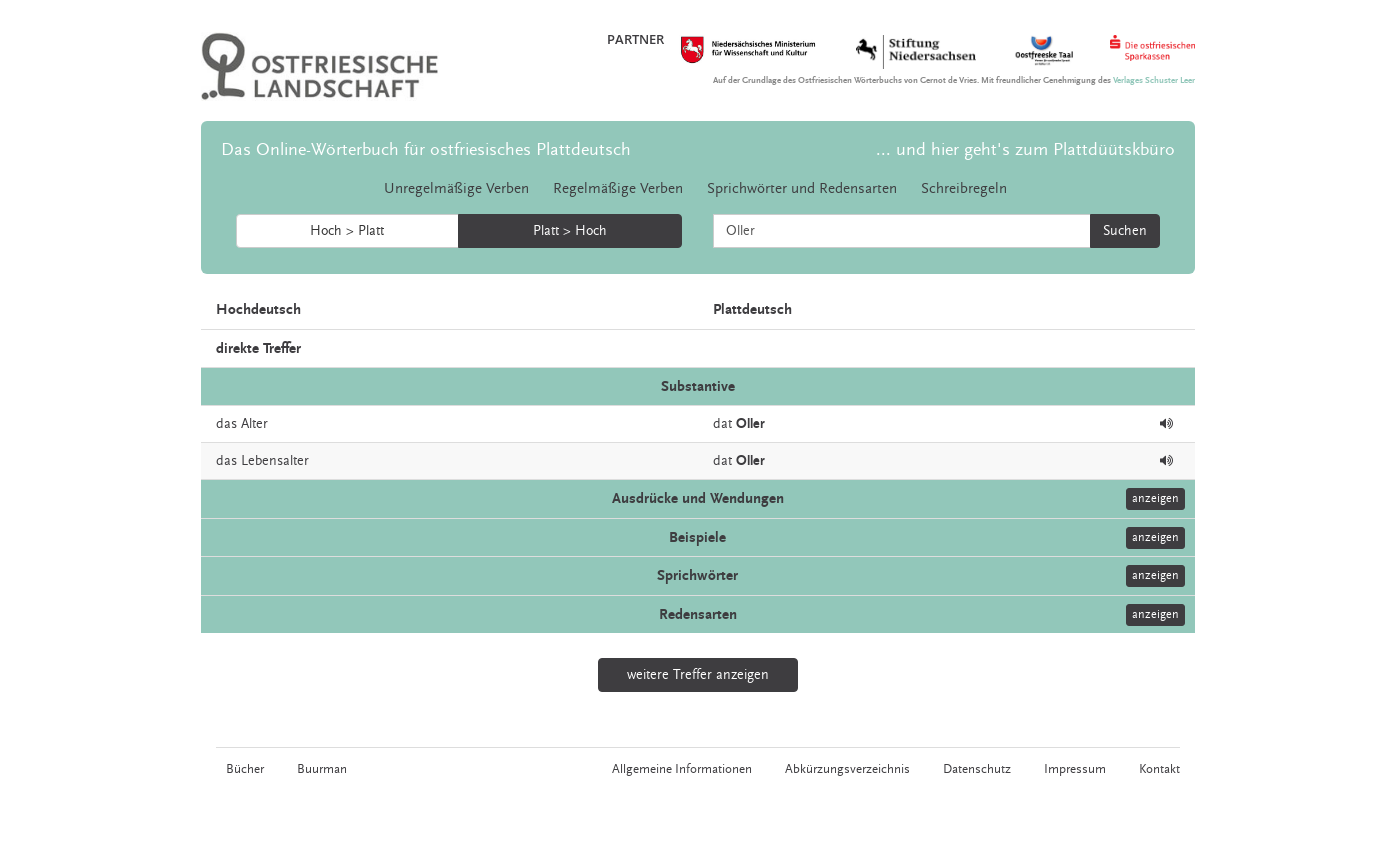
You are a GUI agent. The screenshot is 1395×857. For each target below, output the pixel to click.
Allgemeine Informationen (682, 769)
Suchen (1125, 231)
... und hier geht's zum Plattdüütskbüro (1025, 149)
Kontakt (1159, 769)
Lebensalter (275, 461)
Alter (254, 424)
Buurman (322, 769)
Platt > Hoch (570, 231)
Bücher (245, 769)
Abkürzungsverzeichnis (847, 769)
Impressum (1075, 769)
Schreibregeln (964, 188)
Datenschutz (977, 769)
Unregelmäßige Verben (456, 188)
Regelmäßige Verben (618, 188)
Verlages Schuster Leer (1154, 80)
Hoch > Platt (347, 231)
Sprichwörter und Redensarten (802, 188)
